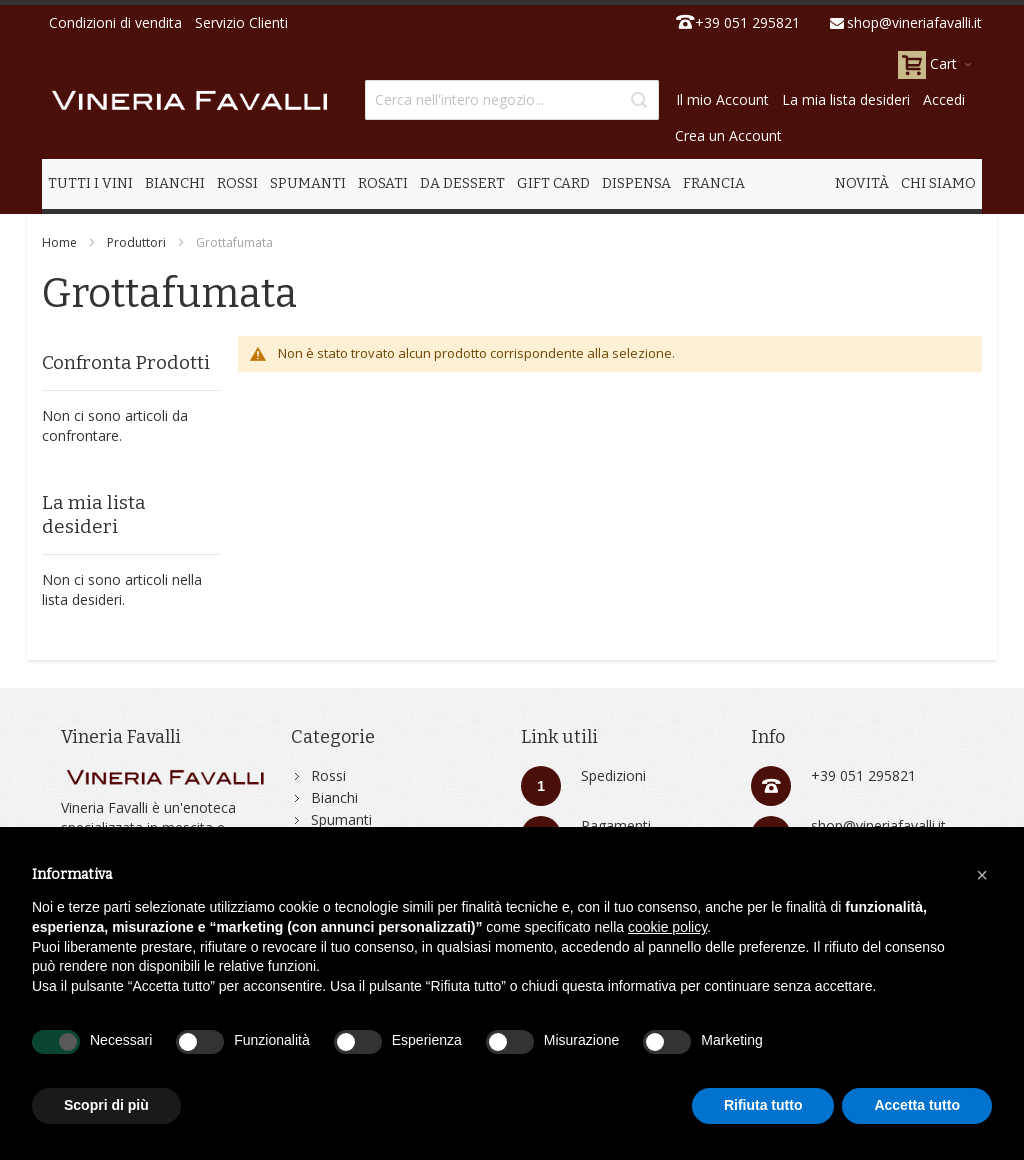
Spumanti (341, 819)
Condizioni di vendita (115, 22)
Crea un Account (728, 135)
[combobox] (511, 100)
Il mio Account (722, 99)
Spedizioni (613, 775)
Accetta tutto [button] (917, 1105)
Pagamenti (616, 825)
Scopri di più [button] (106, 1105)
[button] (982, 875)
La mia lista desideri (846, 99)
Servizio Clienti (241, 22)
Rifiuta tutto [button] (763, 1105)
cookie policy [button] (667, 927)
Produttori (136, 242)
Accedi (944, 99)
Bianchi (334, 797)
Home (59, 242)
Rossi (328, 775)
